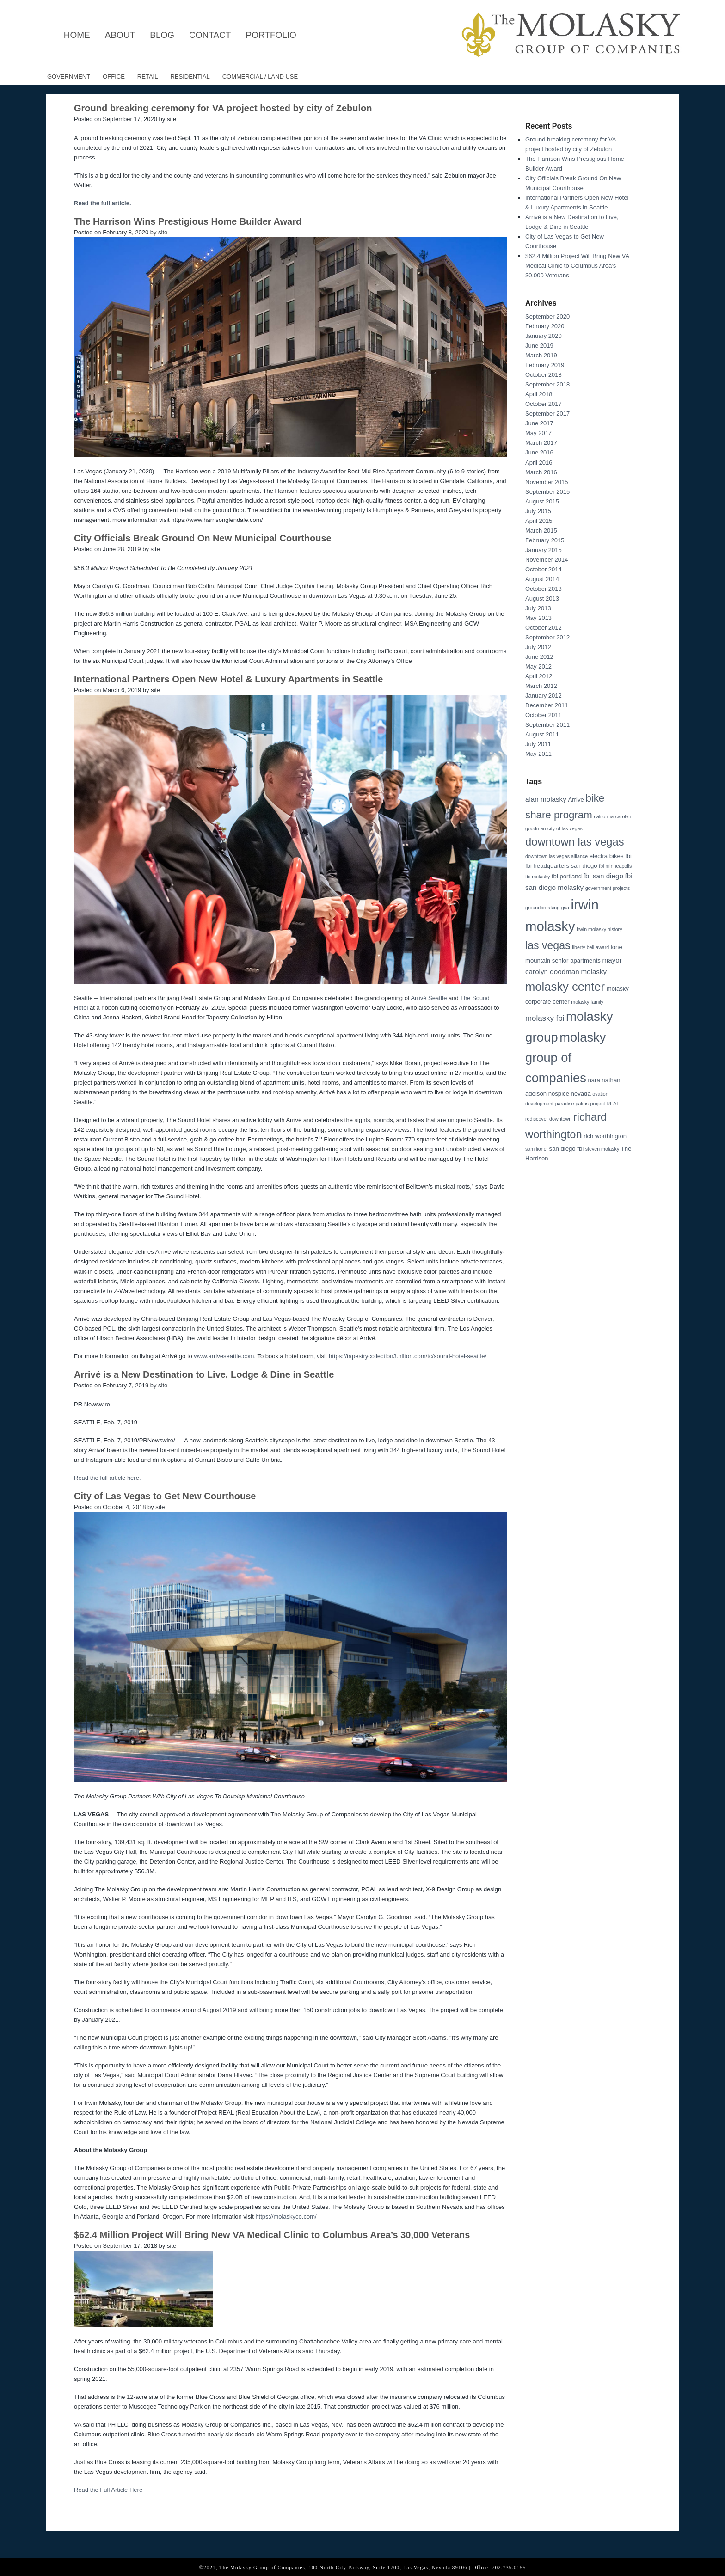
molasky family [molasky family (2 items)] (587, 1002)
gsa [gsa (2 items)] (565, 907)
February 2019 (545, 365)
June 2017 (539, 423)
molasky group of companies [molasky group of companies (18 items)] (565, 1058)
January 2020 (543, 335)
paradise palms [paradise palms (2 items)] (572, 1103)
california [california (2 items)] (604, 816)
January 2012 (543, 695)
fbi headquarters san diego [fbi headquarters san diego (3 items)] (561, 865)
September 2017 (547, 413)
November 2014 (546, 559)
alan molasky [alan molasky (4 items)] (545, 799)
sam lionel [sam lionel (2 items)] (536, 1149)
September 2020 (547, 316)
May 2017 (538, 432)
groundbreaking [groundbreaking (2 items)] (542, 907)
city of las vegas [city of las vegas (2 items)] (565, 828)
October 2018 (543, 374)
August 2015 (542, 501)
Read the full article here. (107, 1477)
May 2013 (538, 617)
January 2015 (543, 549)
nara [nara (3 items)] (594, 1080)
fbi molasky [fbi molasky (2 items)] (537, 876)
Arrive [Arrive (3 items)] (576, 799)
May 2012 (538, 666)
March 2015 (541, 530)
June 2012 (539, 656)
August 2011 (542, 734)
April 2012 (539, 676)
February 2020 (545, 326)
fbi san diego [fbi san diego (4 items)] (603, 876)
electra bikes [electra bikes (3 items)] (607, 856)
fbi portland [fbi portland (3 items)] (567, 876)
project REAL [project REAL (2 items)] (605, 1103)
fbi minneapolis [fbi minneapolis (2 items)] (615, 866)
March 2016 (541, 472)
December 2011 (546, 705)
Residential (189, 76)
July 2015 (538, 511)
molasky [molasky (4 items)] (594, 971)
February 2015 (545, 540)
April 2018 (539, 394)
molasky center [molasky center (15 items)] (565, 986)
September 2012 (547, 637)
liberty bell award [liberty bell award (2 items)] (590, 947)
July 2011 (538, 744)
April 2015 (539, 520)
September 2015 (547, 491)
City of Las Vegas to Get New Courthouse (165, 1496)
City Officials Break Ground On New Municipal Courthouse (203, 538)
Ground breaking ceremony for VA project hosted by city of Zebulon (223, 108)
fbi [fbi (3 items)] (628, 856)
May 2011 (538, 753)
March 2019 (541, 355)
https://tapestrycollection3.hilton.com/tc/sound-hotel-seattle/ (407, 1356)
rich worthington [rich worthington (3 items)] (605, 1136)
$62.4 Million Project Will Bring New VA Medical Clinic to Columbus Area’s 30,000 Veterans (272, 2235)
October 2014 (543, 569)
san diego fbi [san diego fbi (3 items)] (566, 1148)
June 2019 (539, 345)
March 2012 (541, 685)
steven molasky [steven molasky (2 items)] (602, 1149)
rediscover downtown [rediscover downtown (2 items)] (548, 1119)
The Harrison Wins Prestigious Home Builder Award (187, 221)
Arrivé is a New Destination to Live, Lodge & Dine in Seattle (204, 1374)
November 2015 (546, 481)
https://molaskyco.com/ (285, 2216)
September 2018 (547, 384)
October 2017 (543, 403)
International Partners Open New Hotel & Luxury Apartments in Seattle (228, 679)
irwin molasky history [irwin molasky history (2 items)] (599, 929)
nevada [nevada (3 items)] (581, 1093)
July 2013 (538, 608)
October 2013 (543, 588)
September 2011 (547, 724)
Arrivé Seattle (429, 997)
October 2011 (543, 714)
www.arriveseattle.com (224, 1356)
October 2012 (543, 627)
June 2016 (539, 452)
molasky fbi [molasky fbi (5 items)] (544, 1018)
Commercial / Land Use (260, 76)
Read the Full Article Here (108, 2489)
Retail (147, 76)
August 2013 (542, 598)
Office (114, 76)
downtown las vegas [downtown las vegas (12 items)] (574, 842)
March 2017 (541, 442)
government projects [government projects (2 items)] (607, 888)
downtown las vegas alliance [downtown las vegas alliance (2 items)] (556, 856)
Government (68, 76)
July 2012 (538, 647)
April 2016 (539, 462)
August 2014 (542, 579)
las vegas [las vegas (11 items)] (548, 945)
